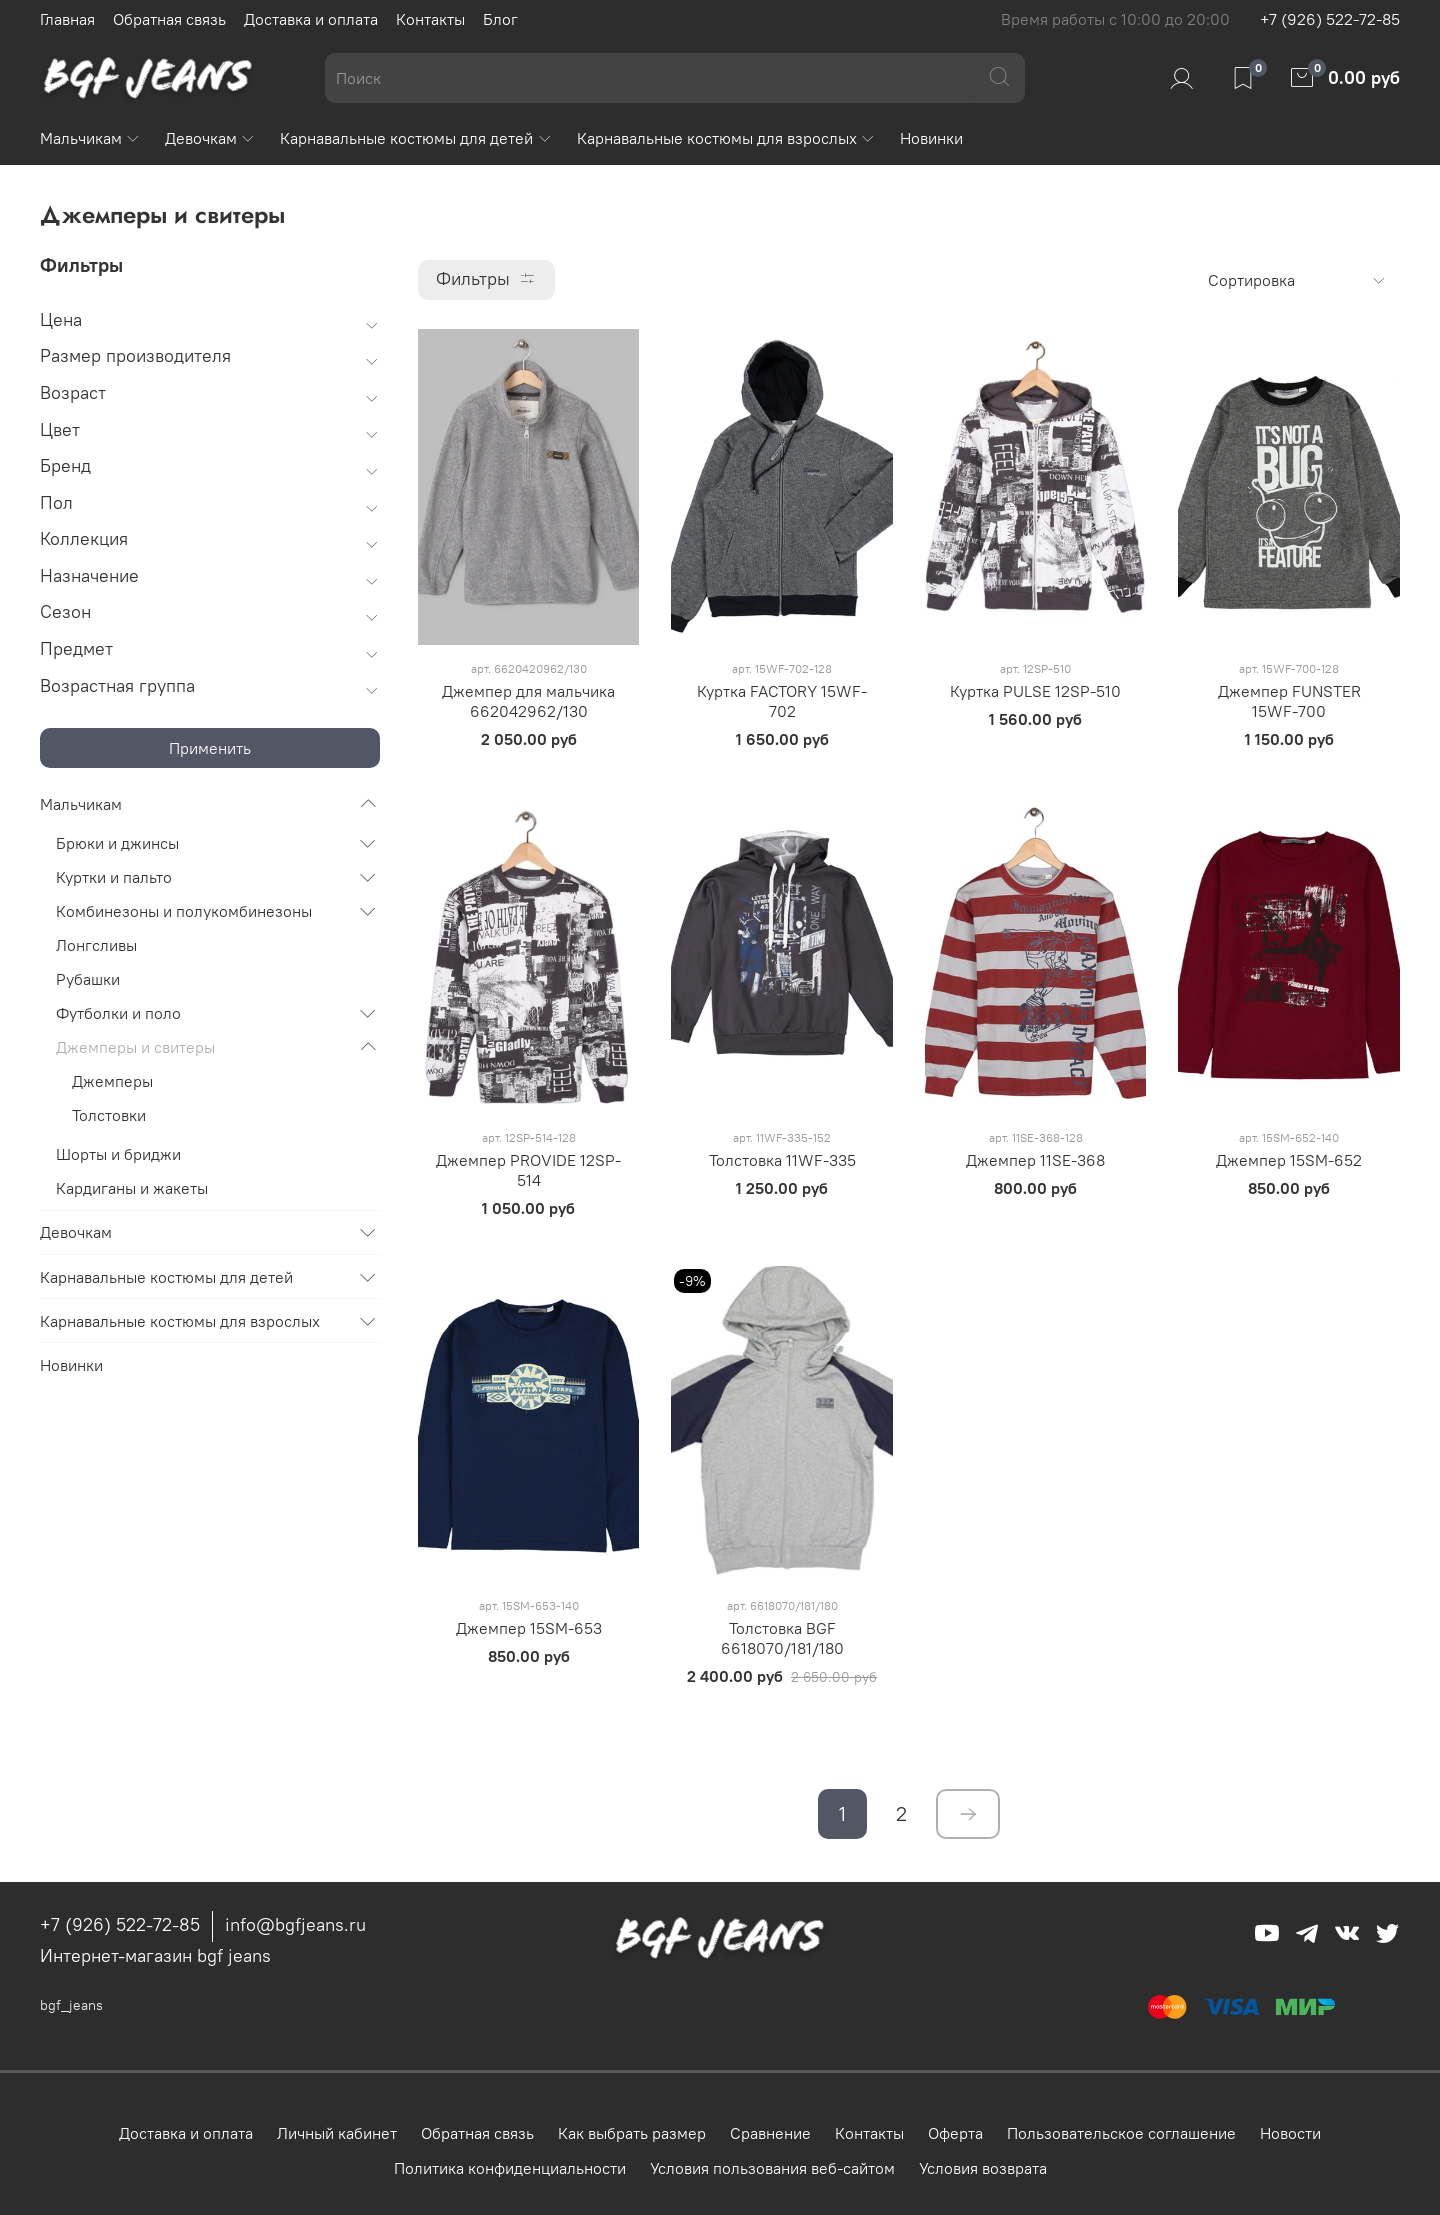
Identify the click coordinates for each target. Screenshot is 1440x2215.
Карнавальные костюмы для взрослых (726, 138)
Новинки (931, 138)
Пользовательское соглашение (1121, 2133)
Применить (210, 748)
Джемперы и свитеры (135, 1047)
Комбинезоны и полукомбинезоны (184, 911)
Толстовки (109, 1115)
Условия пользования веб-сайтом (772, 2168)
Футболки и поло (118, 1013)
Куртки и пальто (114, 877)
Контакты (430, 19)
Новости (1290, 2133)
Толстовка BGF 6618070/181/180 (782, 1638)
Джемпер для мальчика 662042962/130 (528, 701)
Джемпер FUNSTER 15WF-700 (1289, 701)
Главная (67, 19)
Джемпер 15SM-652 (1289, 1160)
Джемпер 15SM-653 (529, 1628)
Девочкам (210, 138)
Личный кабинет (337, 2133)
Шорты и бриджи (118, 1154)
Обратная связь (169, 19)
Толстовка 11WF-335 (782, 1160)
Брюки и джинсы (117, 843)
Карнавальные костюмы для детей (416, 138)
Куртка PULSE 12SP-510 (1035, 691)
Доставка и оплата (311, 19)
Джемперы (112, 1081)
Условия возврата (983, 2168)
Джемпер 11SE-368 (1035, 1160)
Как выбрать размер (632, 2133)
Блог (500, 19)
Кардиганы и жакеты (132, 1188)
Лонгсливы (96, 945)
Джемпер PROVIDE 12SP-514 (528, 1170)
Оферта (955, 2133)
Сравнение (770, 2133)
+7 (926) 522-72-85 (1330, 19)
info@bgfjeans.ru (295, 1924)
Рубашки (88, 979)
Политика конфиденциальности (510, 2168)
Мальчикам (90, 138)
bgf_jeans (71, 2005)
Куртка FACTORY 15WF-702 (782, 701)
